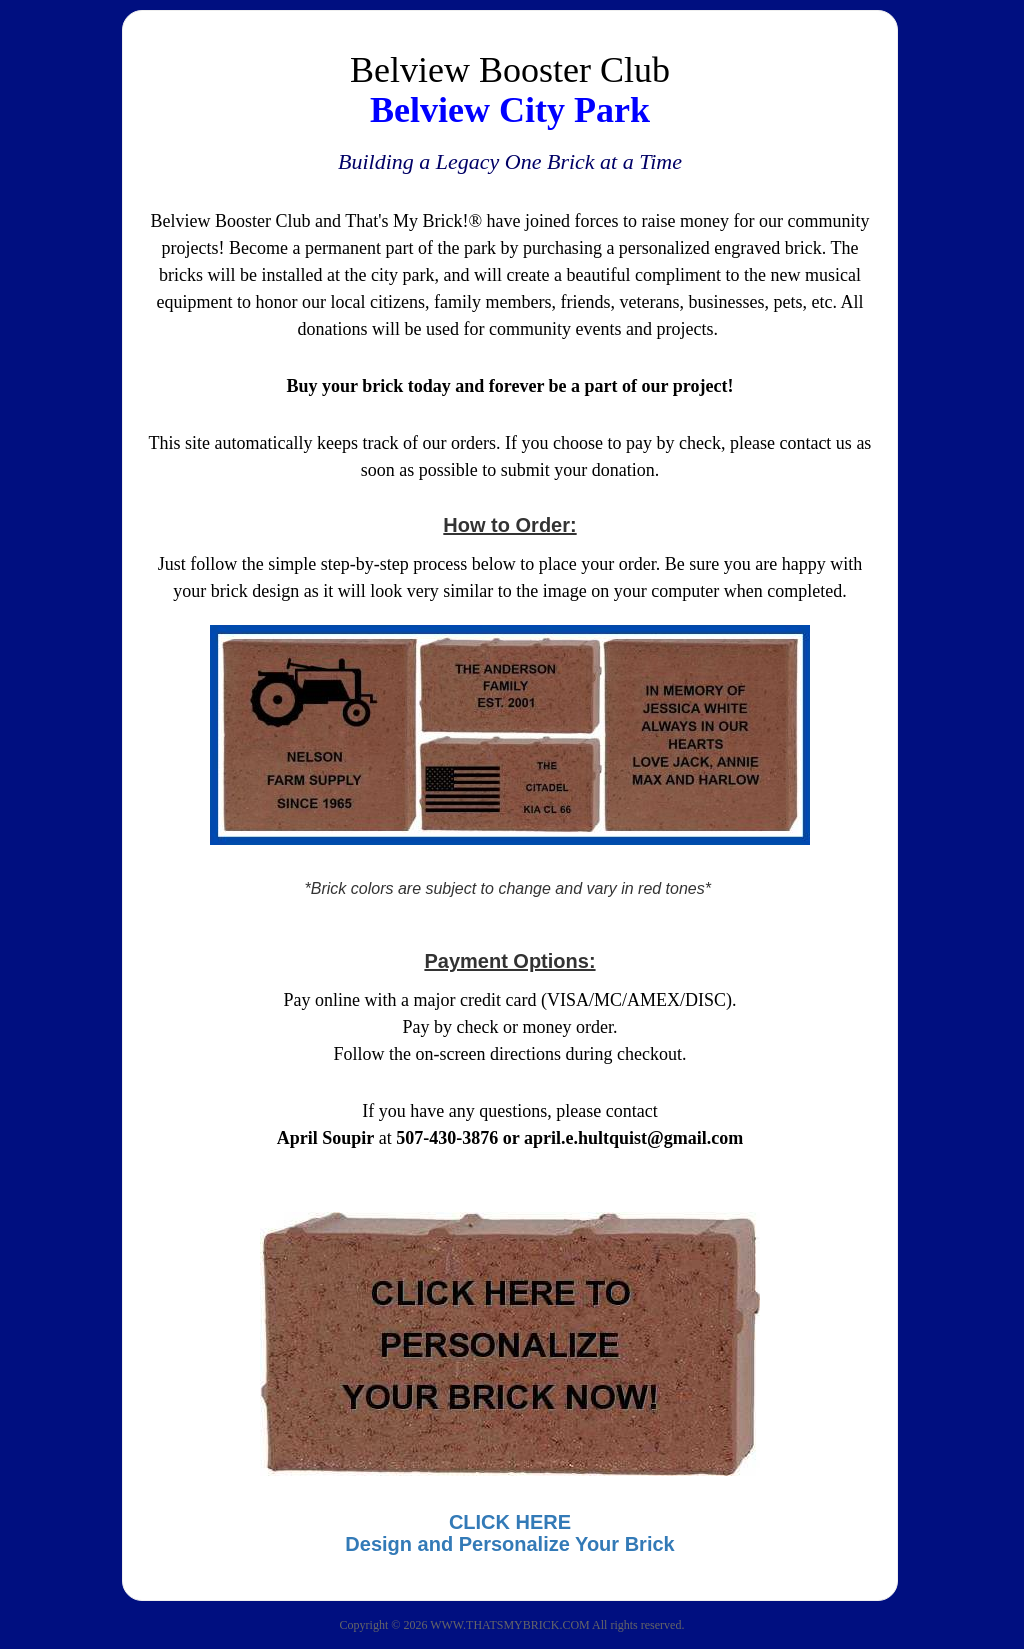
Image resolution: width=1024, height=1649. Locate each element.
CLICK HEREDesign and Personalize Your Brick (509, 1533)
